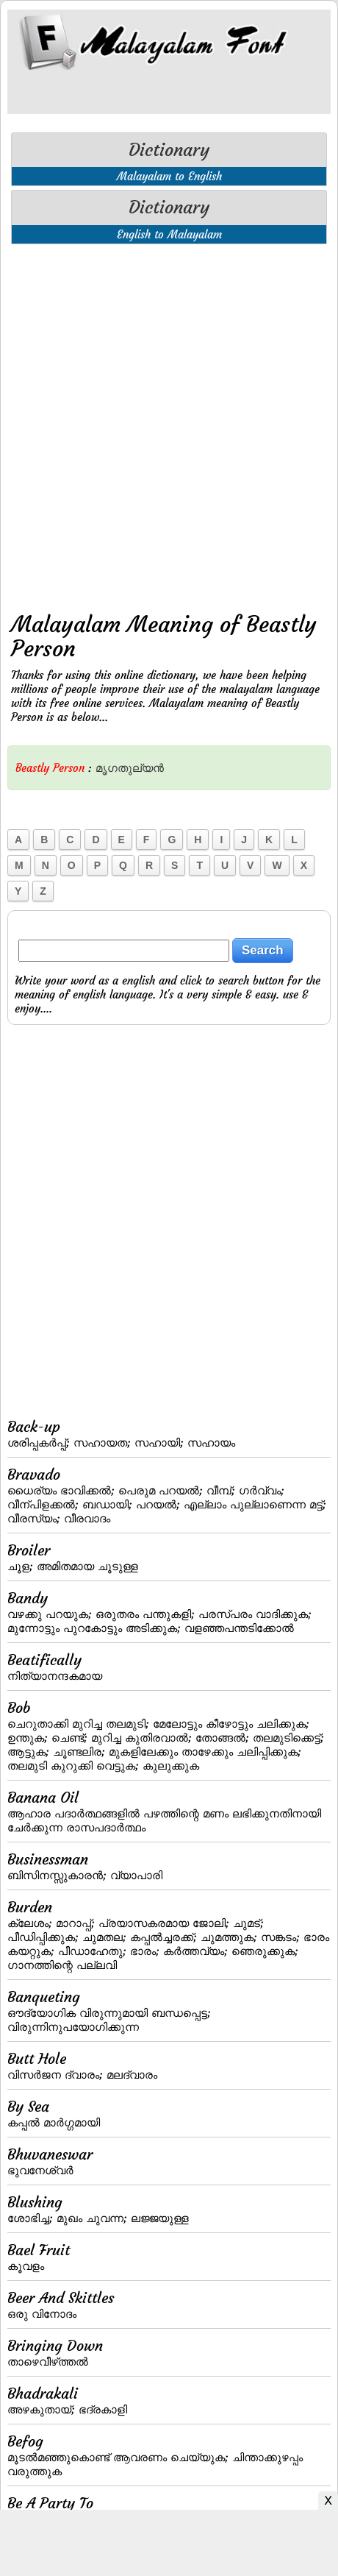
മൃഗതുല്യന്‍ (130, 768)
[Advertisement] (169, 424)
